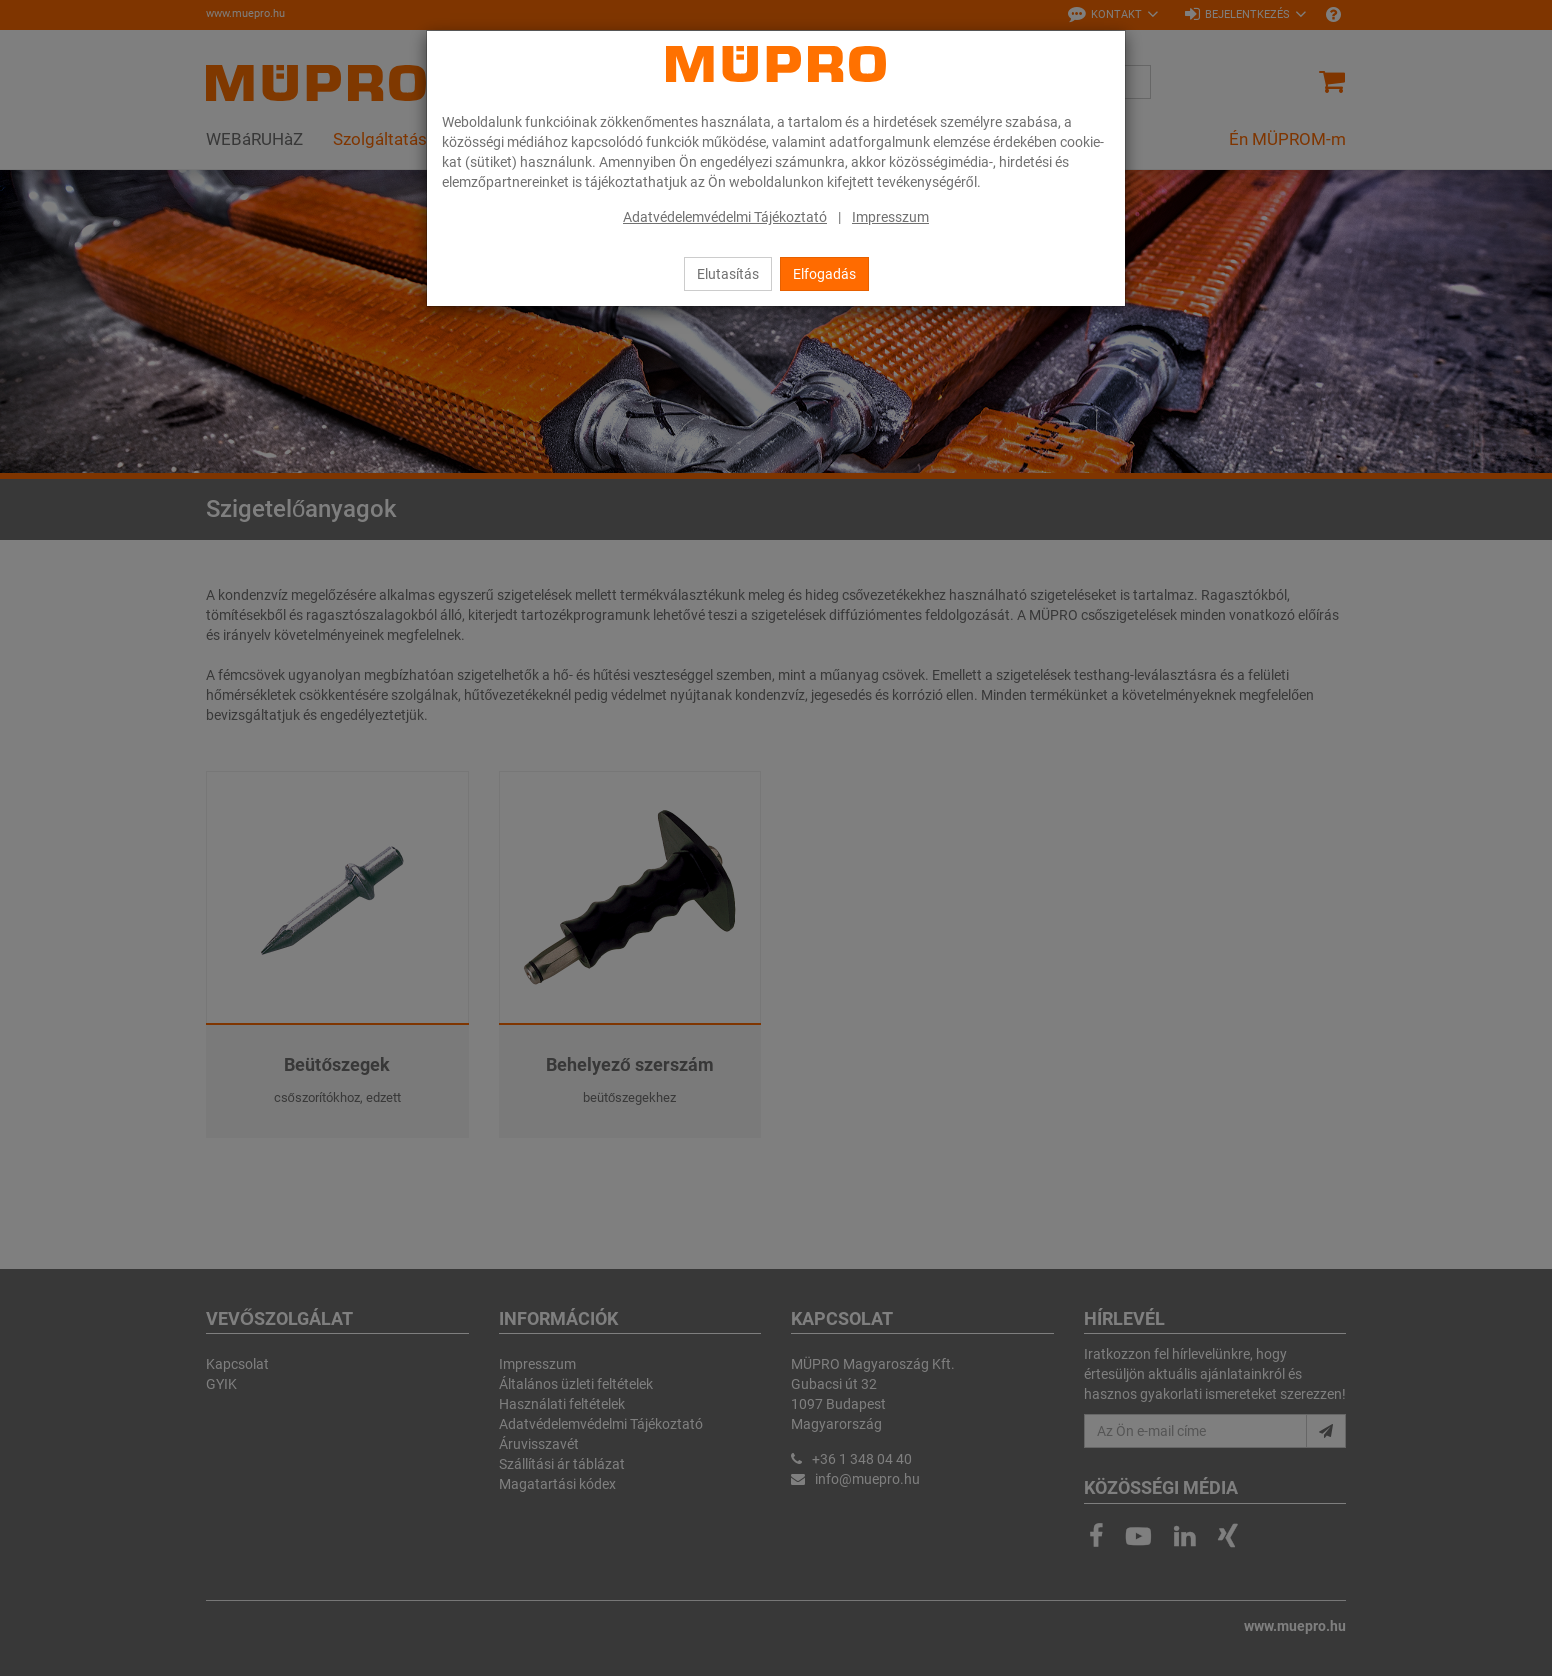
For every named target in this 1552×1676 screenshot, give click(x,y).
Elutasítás (728, 274)
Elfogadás (824, 274)
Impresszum (890, 217)
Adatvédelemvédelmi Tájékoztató (725, 217)
